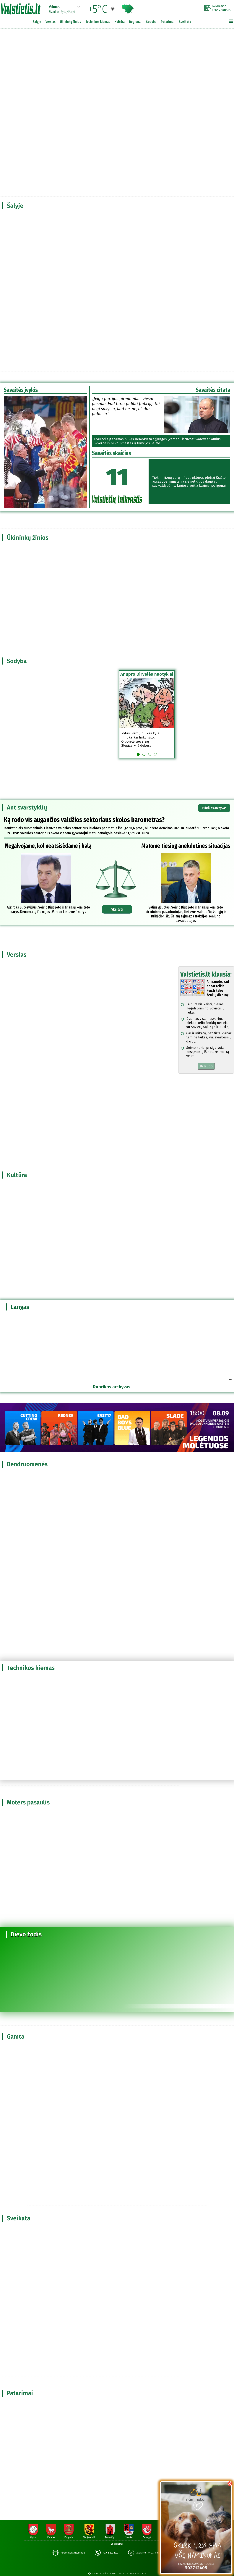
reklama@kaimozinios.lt (73, 2552)
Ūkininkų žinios (70, 22)
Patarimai (167, 22)
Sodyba (151, 22)
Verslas (51, 22)
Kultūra (120, 22)
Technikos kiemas (97, 22)
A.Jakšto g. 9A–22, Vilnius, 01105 (152, 2552)
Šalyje (37, 22)
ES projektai (117, 2544)
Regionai (135, 22)
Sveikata (185, 22)
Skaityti (117, 909)
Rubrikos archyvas (214, 808)
